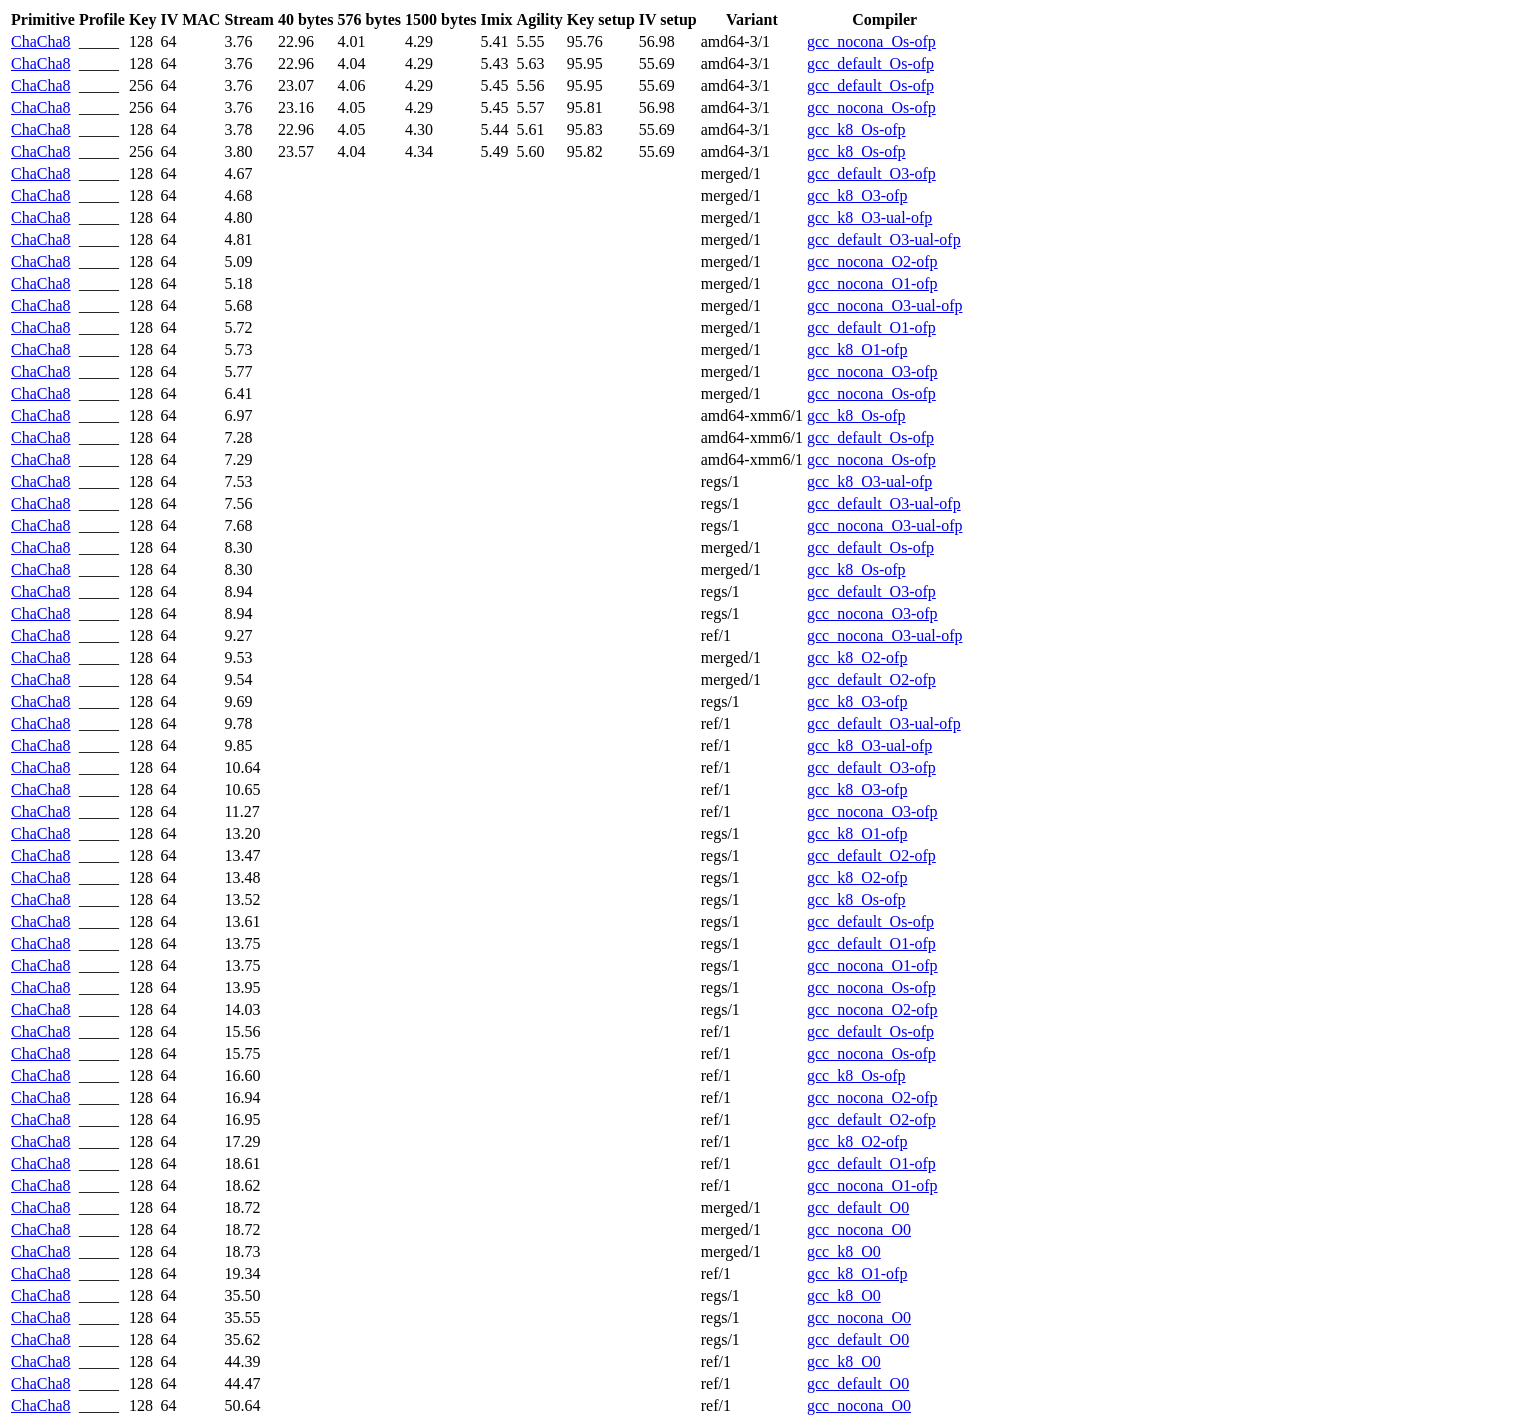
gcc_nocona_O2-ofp (872, 261)
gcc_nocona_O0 (859, 1229)
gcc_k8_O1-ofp (857, 349)
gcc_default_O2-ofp (871, 679)
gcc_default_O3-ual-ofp (884, 239)
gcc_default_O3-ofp (871, 173)
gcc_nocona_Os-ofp (871, 41)
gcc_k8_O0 (844, 1251)
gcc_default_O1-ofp (871, 327)
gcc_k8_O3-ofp (857, 195)
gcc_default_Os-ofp (870, 63)
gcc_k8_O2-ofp (857, 657)
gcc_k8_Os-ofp (856, 129)
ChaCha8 (41, 41)
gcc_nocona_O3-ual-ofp (885, 305)
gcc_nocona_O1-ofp (872, 283)
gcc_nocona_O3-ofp (872, 371)
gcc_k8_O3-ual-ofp (869, 217)
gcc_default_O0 (858, 1207)
